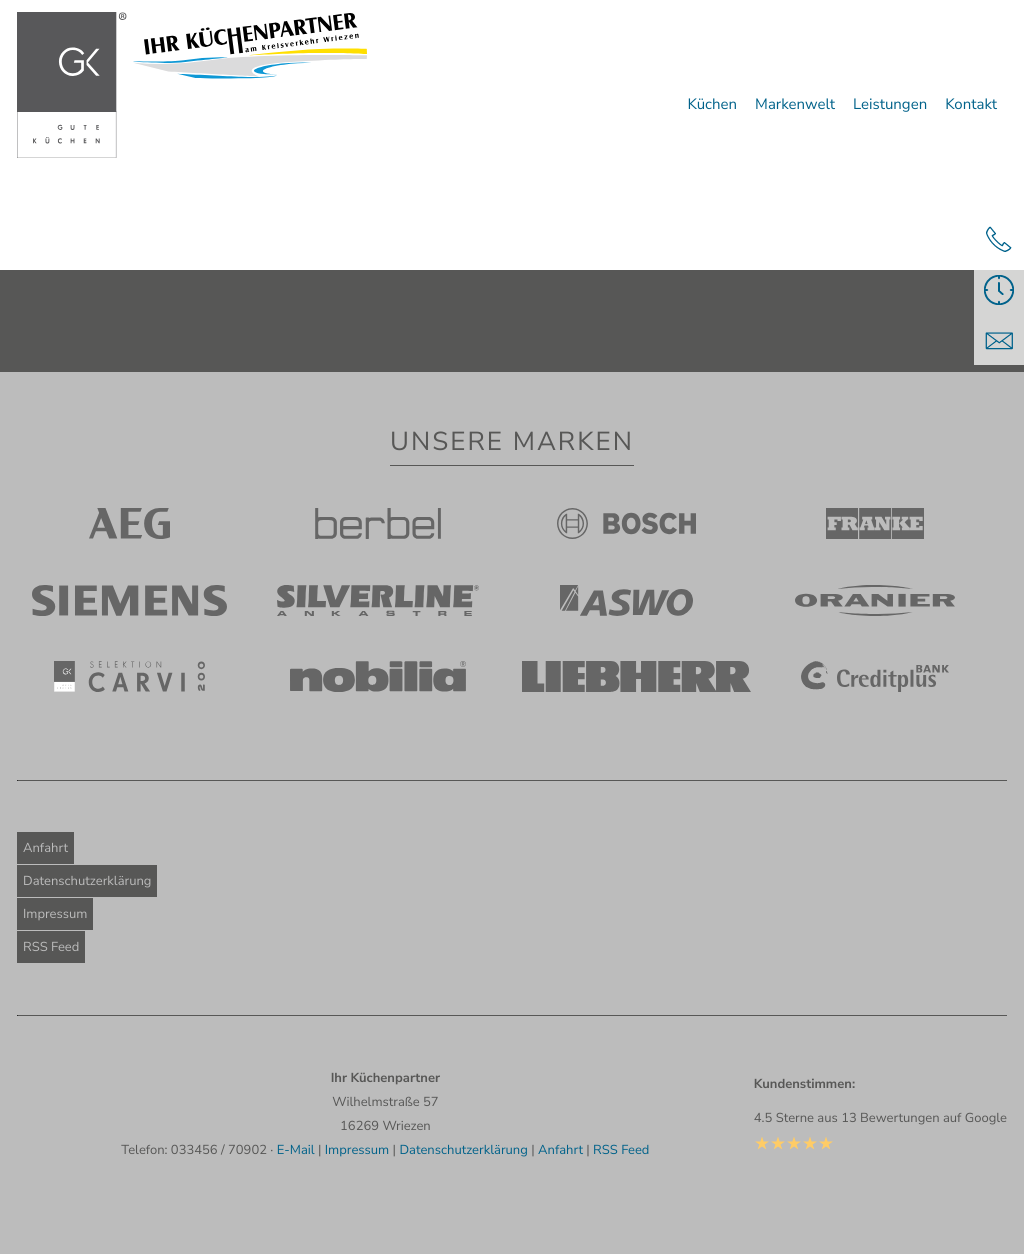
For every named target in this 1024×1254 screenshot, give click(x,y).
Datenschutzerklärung (87, 881)
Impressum (55, 914)
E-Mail (296, 1150)
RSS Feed (51, 947)
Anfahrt (45, 848)
